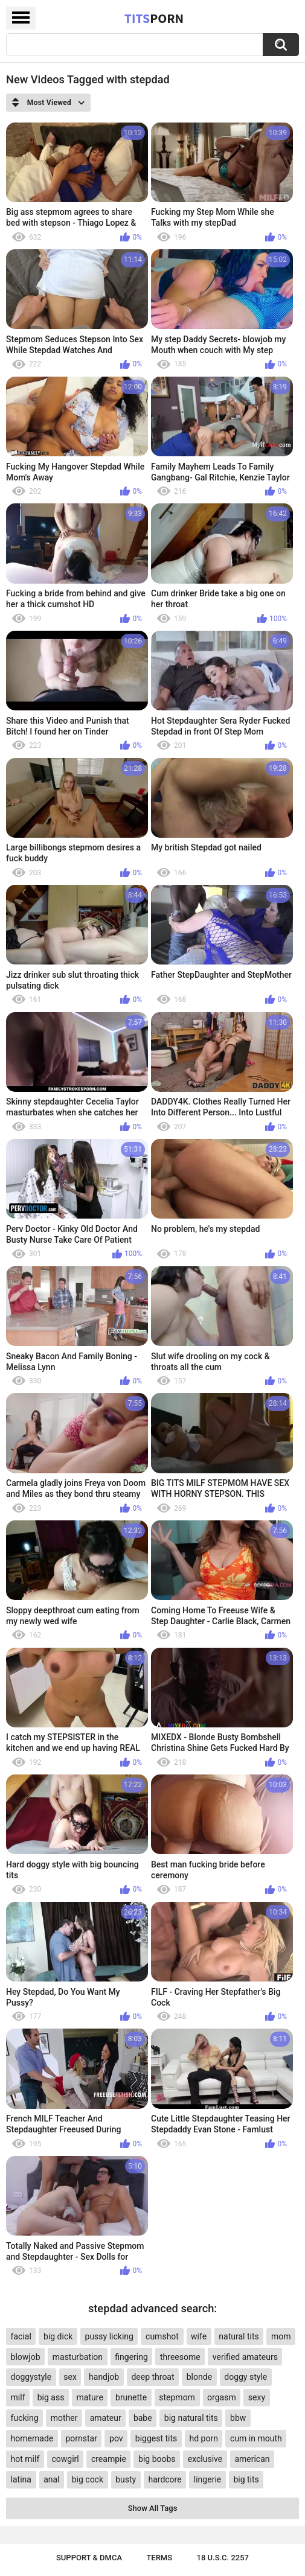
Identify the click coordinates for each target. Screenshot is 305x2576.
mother (64, 2418)
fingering (131, 2357)
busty (125, 2479)
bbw (238, 2418)
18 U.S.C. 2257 (223, 2557)
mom (281, 2336)
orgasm (221, 2397)
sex (70, 2377)
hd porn (203, 2438)
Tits (154, 18)
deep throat (152, 2377)
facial (21, 2336)
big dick (57, 2336)
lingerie (207, 2479)
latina (21, 2479)
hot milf (25, 2459)
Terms (159, 2557)
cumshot (162, 2336)
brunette (131, 2397)
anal (51, 2479)
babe (142, 2418)
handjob (104, 2377)
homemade (32, 2438)
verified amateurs (245, 2357)
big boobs (157, 2459)
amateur (105, 2418)
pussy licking (109, 2336)
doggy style (245, 2377)
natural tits (238, 2336)
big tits (245, 2479)
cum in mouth (256, 2438)
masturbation (78, 2357)
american (251, 2459)
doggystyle (31, 2377)
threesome (180, 2357)
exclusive (205, 2459)
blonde (199, 2377)
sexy (256, 2397)
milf (18, 2397)
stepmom (177, 2397)
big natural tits (191, 2418)
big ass (51, 2397)
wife (199, 2336)
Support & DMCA (89, 2557)
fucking (25, 2418)
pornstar (81, 2438)
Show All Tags (153, 2508)
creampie (108, 2459)
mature (90, 2397)
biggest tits (156, 2438)
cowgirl (65, 2459)
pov (116, 2438)
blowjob (25, 2357)
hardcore (164, 2479)
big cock (87, 2479)
